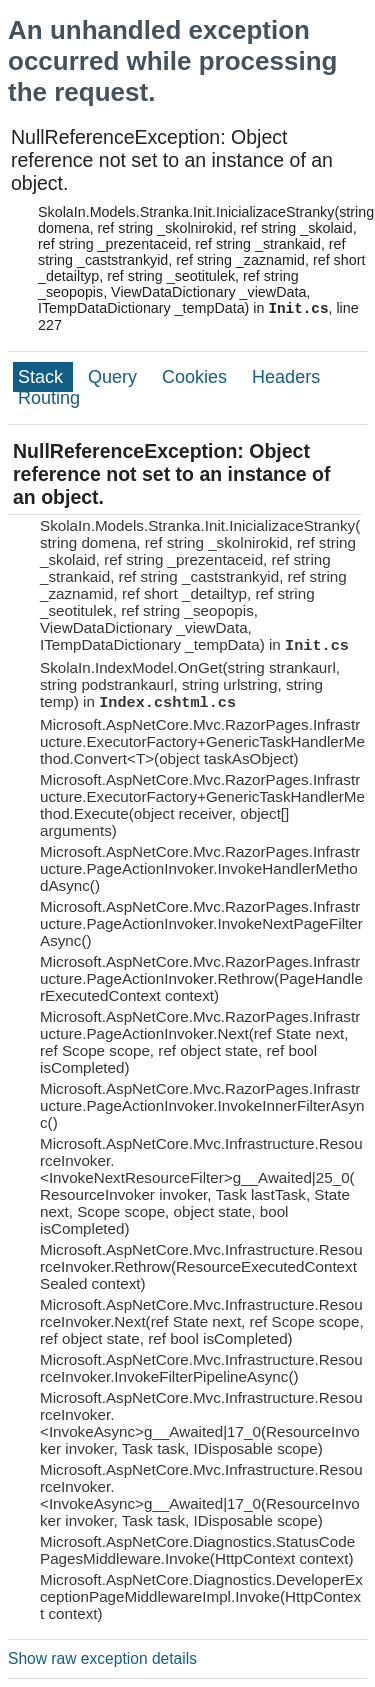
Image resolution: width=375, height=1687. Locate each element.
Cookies (197, 377)
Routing (49, 398)
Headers (286, 377)
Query (115, 377)
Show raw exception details (102, 1658)
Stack (43, 377)
